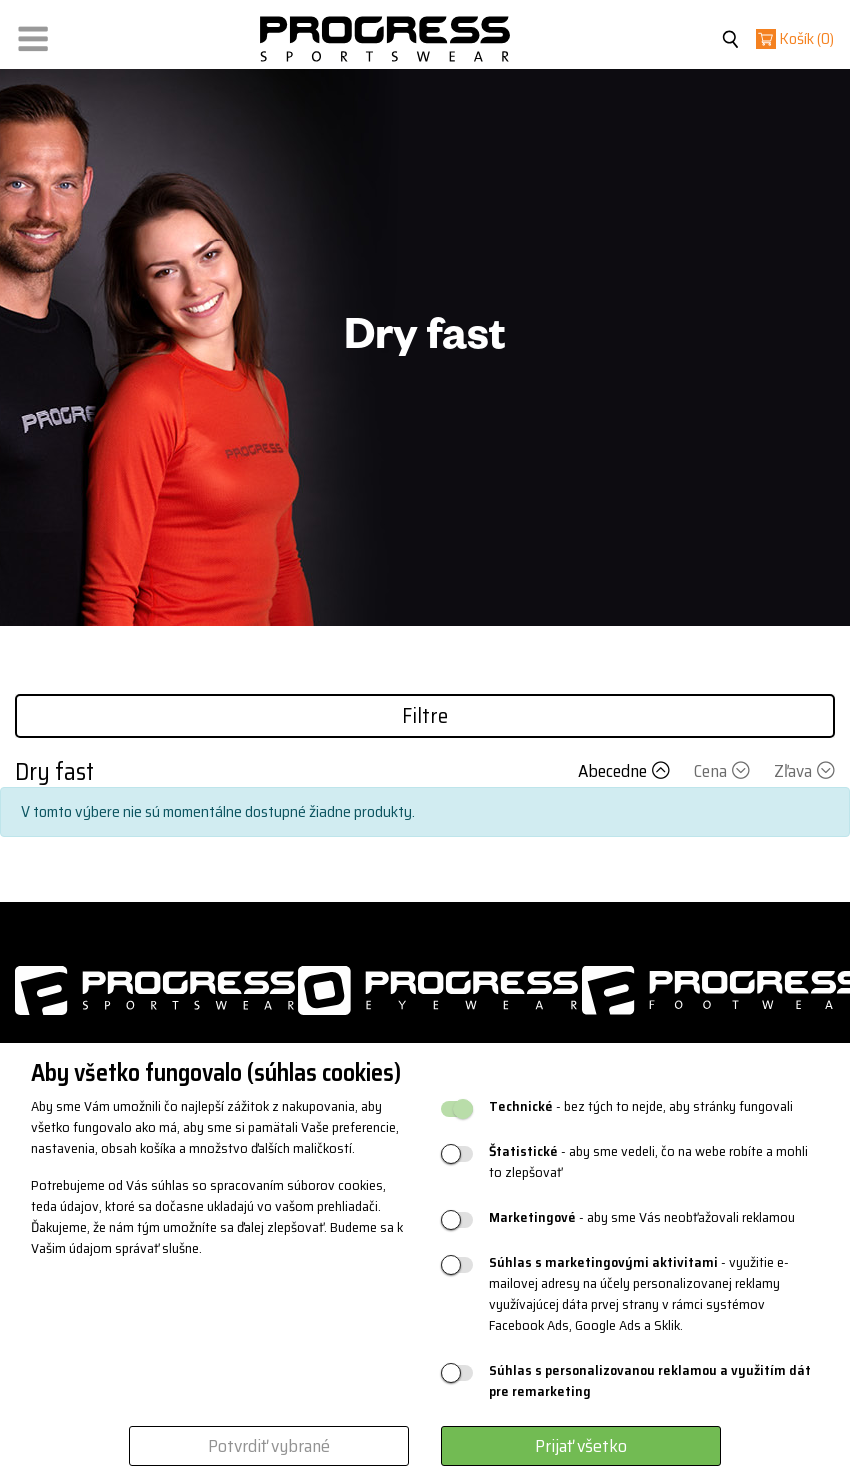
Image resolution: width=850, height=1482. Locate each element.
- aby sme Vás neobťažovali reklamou (642, 1217)
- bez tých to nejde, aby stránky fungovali (641, 1106)
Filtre (425, 715)
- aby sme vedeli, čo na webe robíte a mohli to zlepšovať (648, 1162)
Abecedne (626, 771)
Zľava (804, 771)
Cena (724, 771)
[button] (33, 34)
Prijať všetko (581, 1446)
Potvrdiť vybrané (269, 1446)
